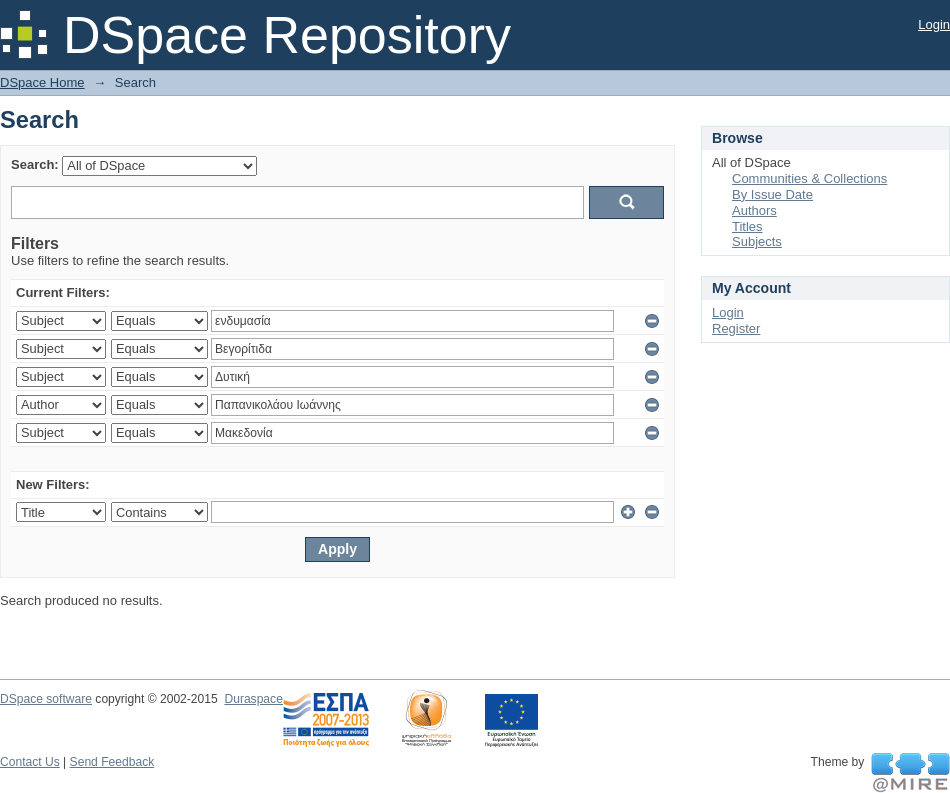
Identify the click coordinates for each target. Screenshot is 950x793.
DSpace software (46, 699)
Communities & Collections (809, 178)
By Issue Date (772, 194)
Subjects (757, 241)
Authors (754, 210)
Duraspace (253, 699)
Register (736, 328)
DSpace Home (42, 82)
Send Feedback (112, 762)
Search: (35, 164)
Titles (747, 226)
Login (934, 24)
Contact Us (30, 762)
